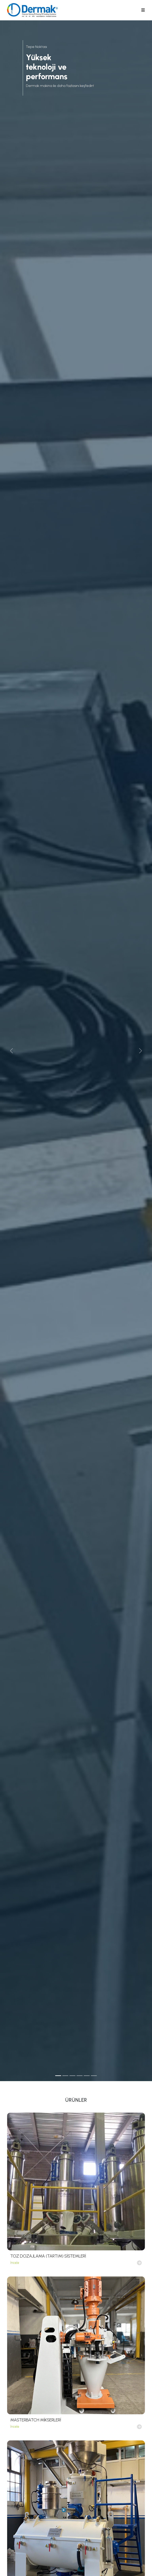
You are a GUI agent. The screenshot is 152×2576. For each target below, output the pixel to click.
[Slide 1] (65, 2075)
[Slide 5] (94, 2075)
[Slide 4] (87, 2075)
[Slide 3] (80, 2075)
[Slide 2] (72, 2075)
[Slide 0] (58, 2075)
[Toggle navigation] (143, 10)
